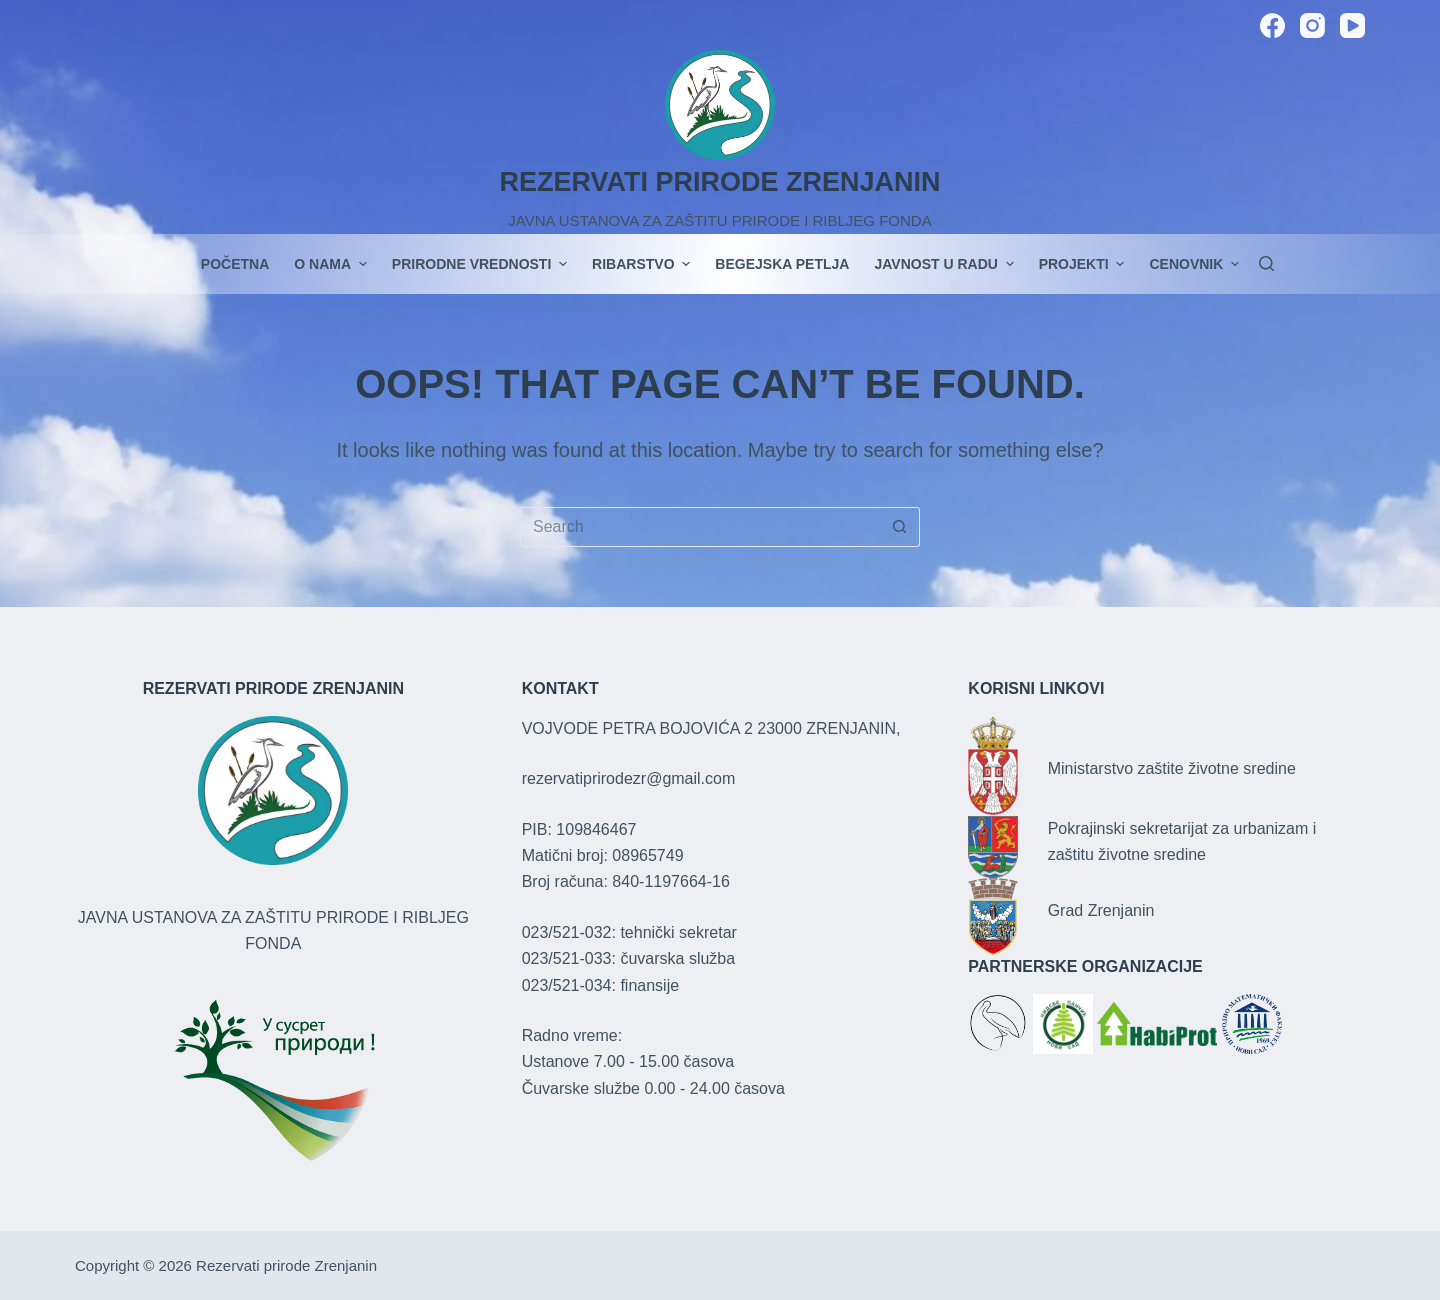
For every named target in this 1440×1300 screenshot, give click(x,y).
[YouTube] (1352, 25)
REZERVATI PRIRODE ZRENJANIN (719, 182)
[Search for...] (700, 527)
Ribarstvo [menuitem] (643, 264)
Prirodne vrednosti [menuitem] (482, 264)
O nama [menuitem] (333, 264)
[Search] (1266, 263)
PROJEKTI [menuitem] (1084, 264)
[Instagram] (1312, 25)
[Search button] (900, 527)
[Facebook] (1272, 25)
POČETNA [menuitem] (235, 264)
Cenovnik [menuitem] (1194, 264)
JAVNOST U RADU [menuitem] (946, 264)
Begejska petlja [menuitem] (782, 264)
